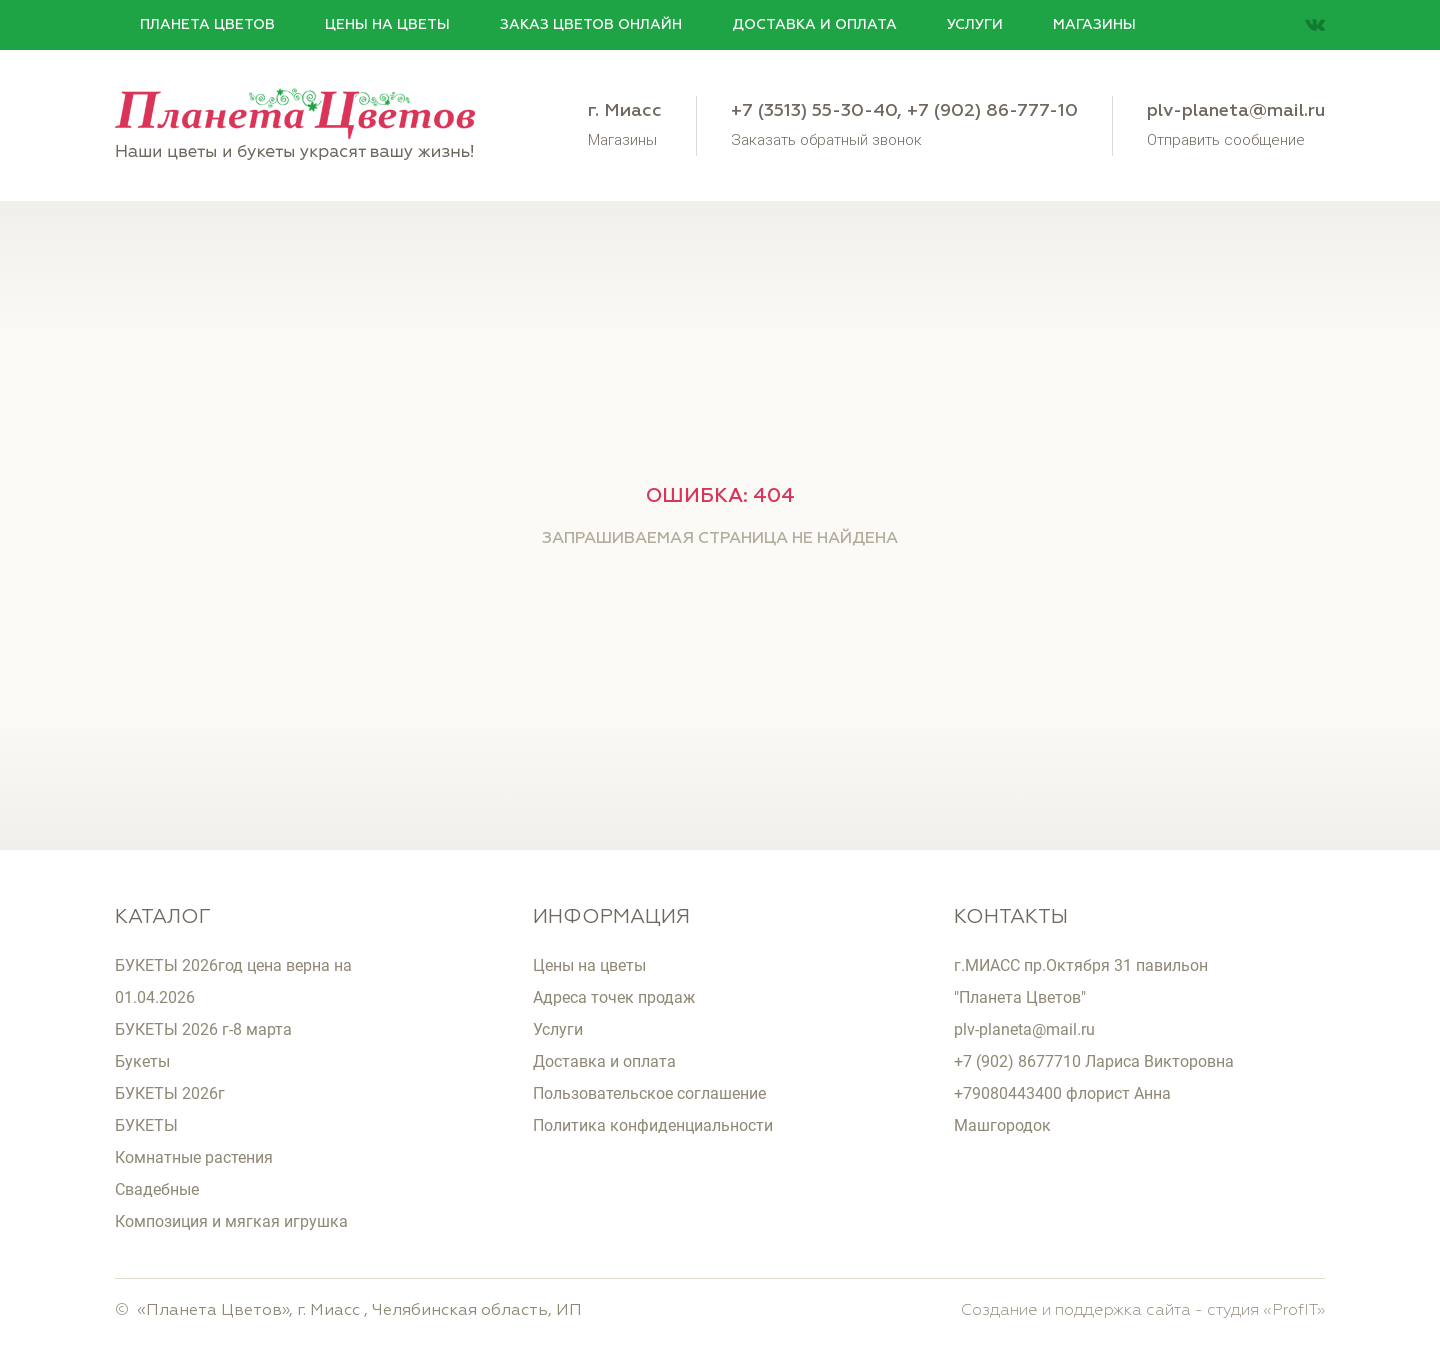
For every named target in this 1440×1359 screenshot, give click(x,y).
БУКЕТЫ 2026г (170, 1093)
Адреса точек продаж (614, 997)
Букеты (142, 1061)
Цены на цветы (387, 25)
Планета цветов (207, 25)
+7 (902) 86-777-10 (992, 111)
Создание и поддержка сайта (1076, 1311)
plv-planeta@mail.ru (1236, 111)
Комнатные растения (194, 1157)
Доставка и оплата (814, 25)
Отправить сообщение (1226, 139)
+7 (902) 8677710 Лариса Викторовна (1094, 1061)
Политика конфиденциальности (653, 1125)
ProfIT (1294, 1311)
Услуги (975, 25)
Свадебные (157, 1189)
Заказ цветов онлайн (591, 25)
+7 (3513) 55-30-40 (814, 111)
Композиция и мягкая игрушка (231, 1221)
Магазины (1094, 25)
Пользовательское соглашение (649, 1093)
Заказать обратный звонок (826, 139)
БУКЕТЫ (146, 1125)
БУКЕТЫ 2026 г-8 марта (203, 1029)
